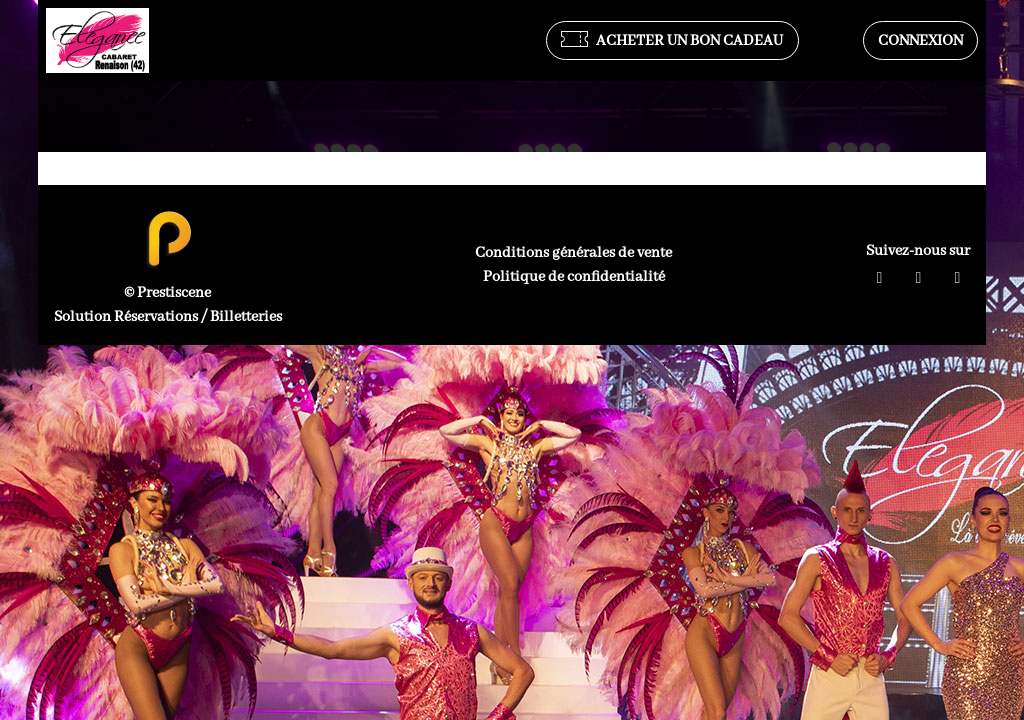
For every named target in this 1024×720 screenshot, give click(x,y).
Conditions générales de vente (573, 253)
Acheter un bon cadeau (672, 40)
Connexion (920, 41)
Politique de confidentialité (574, 277)
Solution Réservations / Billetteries (168, 317)
